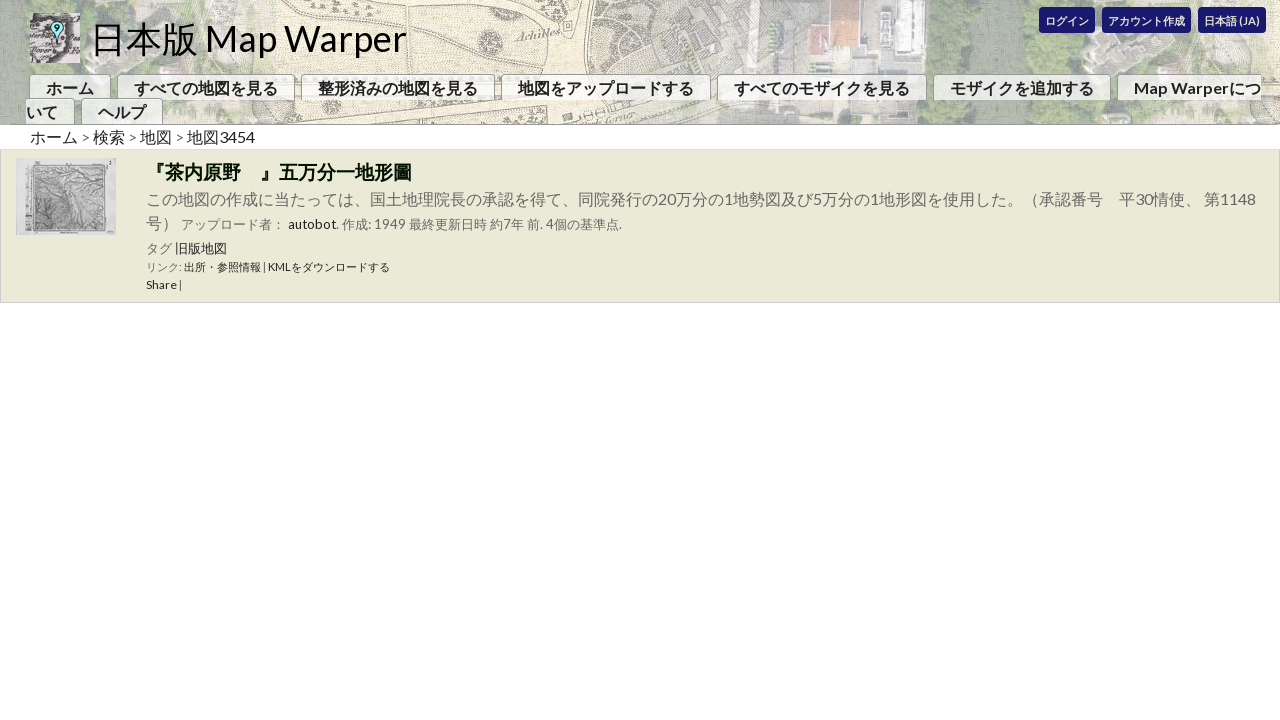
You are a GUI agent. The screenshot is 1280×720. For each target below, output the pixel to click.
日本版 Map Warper (248, 38)
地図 (156, 136)
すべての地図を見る (206, 87)
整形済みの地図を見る (398, 87)
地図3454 (221, 136)
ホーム (70, 87)
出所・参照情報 (222, 266)
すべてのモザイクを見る (822, 87)
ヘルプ (122, 111)
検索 (109, 136)
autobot (312, 224)
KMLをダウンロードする (329, 266)
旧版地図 (201, 248)
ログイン (1067, 20)
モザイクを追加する (1022, 87)
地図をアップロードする (606, 87)
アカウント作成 (1146, 20)
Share (161, 284)
